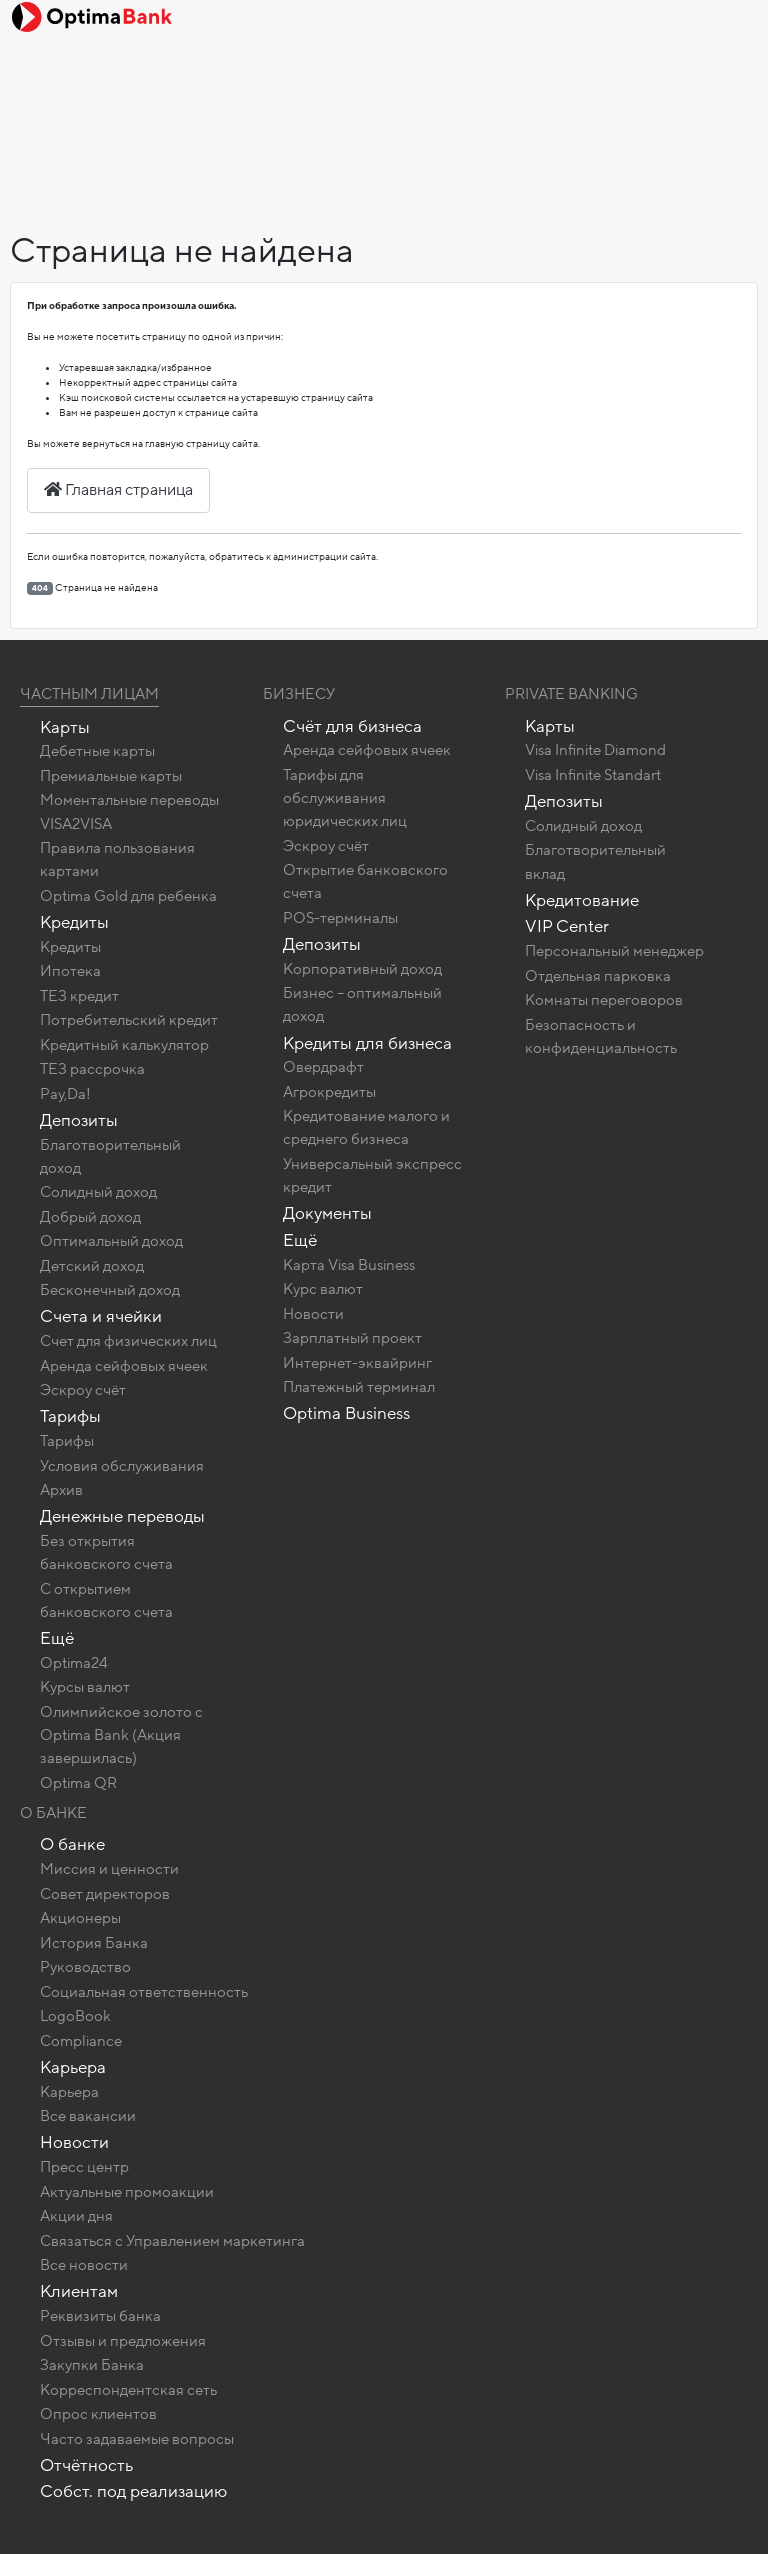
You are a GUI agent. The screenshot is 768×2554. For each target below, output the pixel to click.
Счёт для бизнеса (352, 726)
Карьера (73, 2067)
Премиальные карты (111, 776)
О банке (72, 1844)
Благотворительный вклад (595, 861)
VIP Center (567, 926)
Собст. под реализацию (133, 2491)
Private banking (571, 694)
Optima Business (346, 1413)
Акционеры (80, 1918)
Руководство (85, 1967)
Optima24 (74, 1663)
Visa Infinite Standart (593, 775)
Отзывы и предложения (123, 2341)
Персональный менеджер (614, 951)
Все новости (84, 2265)
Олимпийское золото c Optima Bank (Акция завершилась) (121, 1735)
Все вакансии (88, 2116)
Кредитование (582, 900)
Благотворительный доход (110, 1156)
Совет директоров (105, 1894)
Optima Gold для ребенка (128, 896)
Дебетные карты (97, 751)
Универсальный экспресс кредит (372, 1175)
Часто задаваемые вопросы (137, 2439)
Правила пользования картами (117, 859)
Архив (61, 1490)
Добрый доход (90, 1217)
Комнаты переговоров (604, 1000)
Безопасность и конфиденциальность (601, 1036)
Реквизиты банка (100, 2316)
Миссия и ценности (109, 1869)
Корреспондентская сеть (128, 2390)
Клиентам (79, 2291)
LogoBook (75, 2016)
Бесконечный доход (110, 1290)
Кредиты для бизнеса (367, 1043)
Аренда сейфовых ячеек (124, 1366)
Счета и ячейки (101, 1316)
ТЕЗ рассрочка (92, 1069)
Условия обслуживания (122, 1466)
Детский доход (92, 1266)
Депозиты (79, 1120)
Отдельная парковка (598, 976)
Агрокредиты (329, 1092)
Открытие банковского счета (365, 881)
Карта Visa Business (349, 1265)
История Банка (94, 1943)
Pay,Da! (65, 1094)
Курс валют (323, 1289)
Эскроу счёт (83, 1390)
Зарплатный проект (352, 1338)
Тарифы (70, 1416)
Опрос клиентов (98, 2414)
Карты (65, 727)
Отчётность (86, 2465)
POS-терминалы (340, 918)
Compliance (81, 2041)
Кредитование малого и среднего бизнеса (366, 1127)
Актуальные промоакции (127, 2192)
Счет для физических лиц (128, 1341)
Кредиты (74, 922)
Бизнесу (299, 694)
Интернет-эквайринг (357, 1363)
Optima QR (78, 1783)
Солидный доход (98, 1192)
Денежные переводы (122, 1516)
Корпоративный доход (362, 969)
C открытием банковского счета (106, 1600)
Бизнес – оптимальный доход (362, 1004)
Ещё (57, 1638)
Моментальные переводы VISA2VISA (129, 811)
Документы (327, 1213)
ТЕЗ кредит (79, 996)
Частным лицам (89, 694)
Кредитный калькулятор (124, 1045)
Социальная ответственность (144, 1992)
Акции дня (76, 2216)
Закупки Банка (92, 2365)
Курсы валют (85, 1687)
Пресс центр (84, 2167)
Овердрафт (323, 1067)
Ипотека (70, 971)
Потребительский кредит (129, 1020)
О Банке (53, 1813)
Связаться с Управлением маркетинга (172, 2241)
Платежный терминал (359, 1387)
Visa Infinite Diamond (595, 750)
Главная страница (118, 490)
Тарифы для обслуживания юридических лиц (345, 798)
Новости (313, 1314)
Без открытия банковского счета (106, 1552)
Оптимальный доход (111, 1241)
